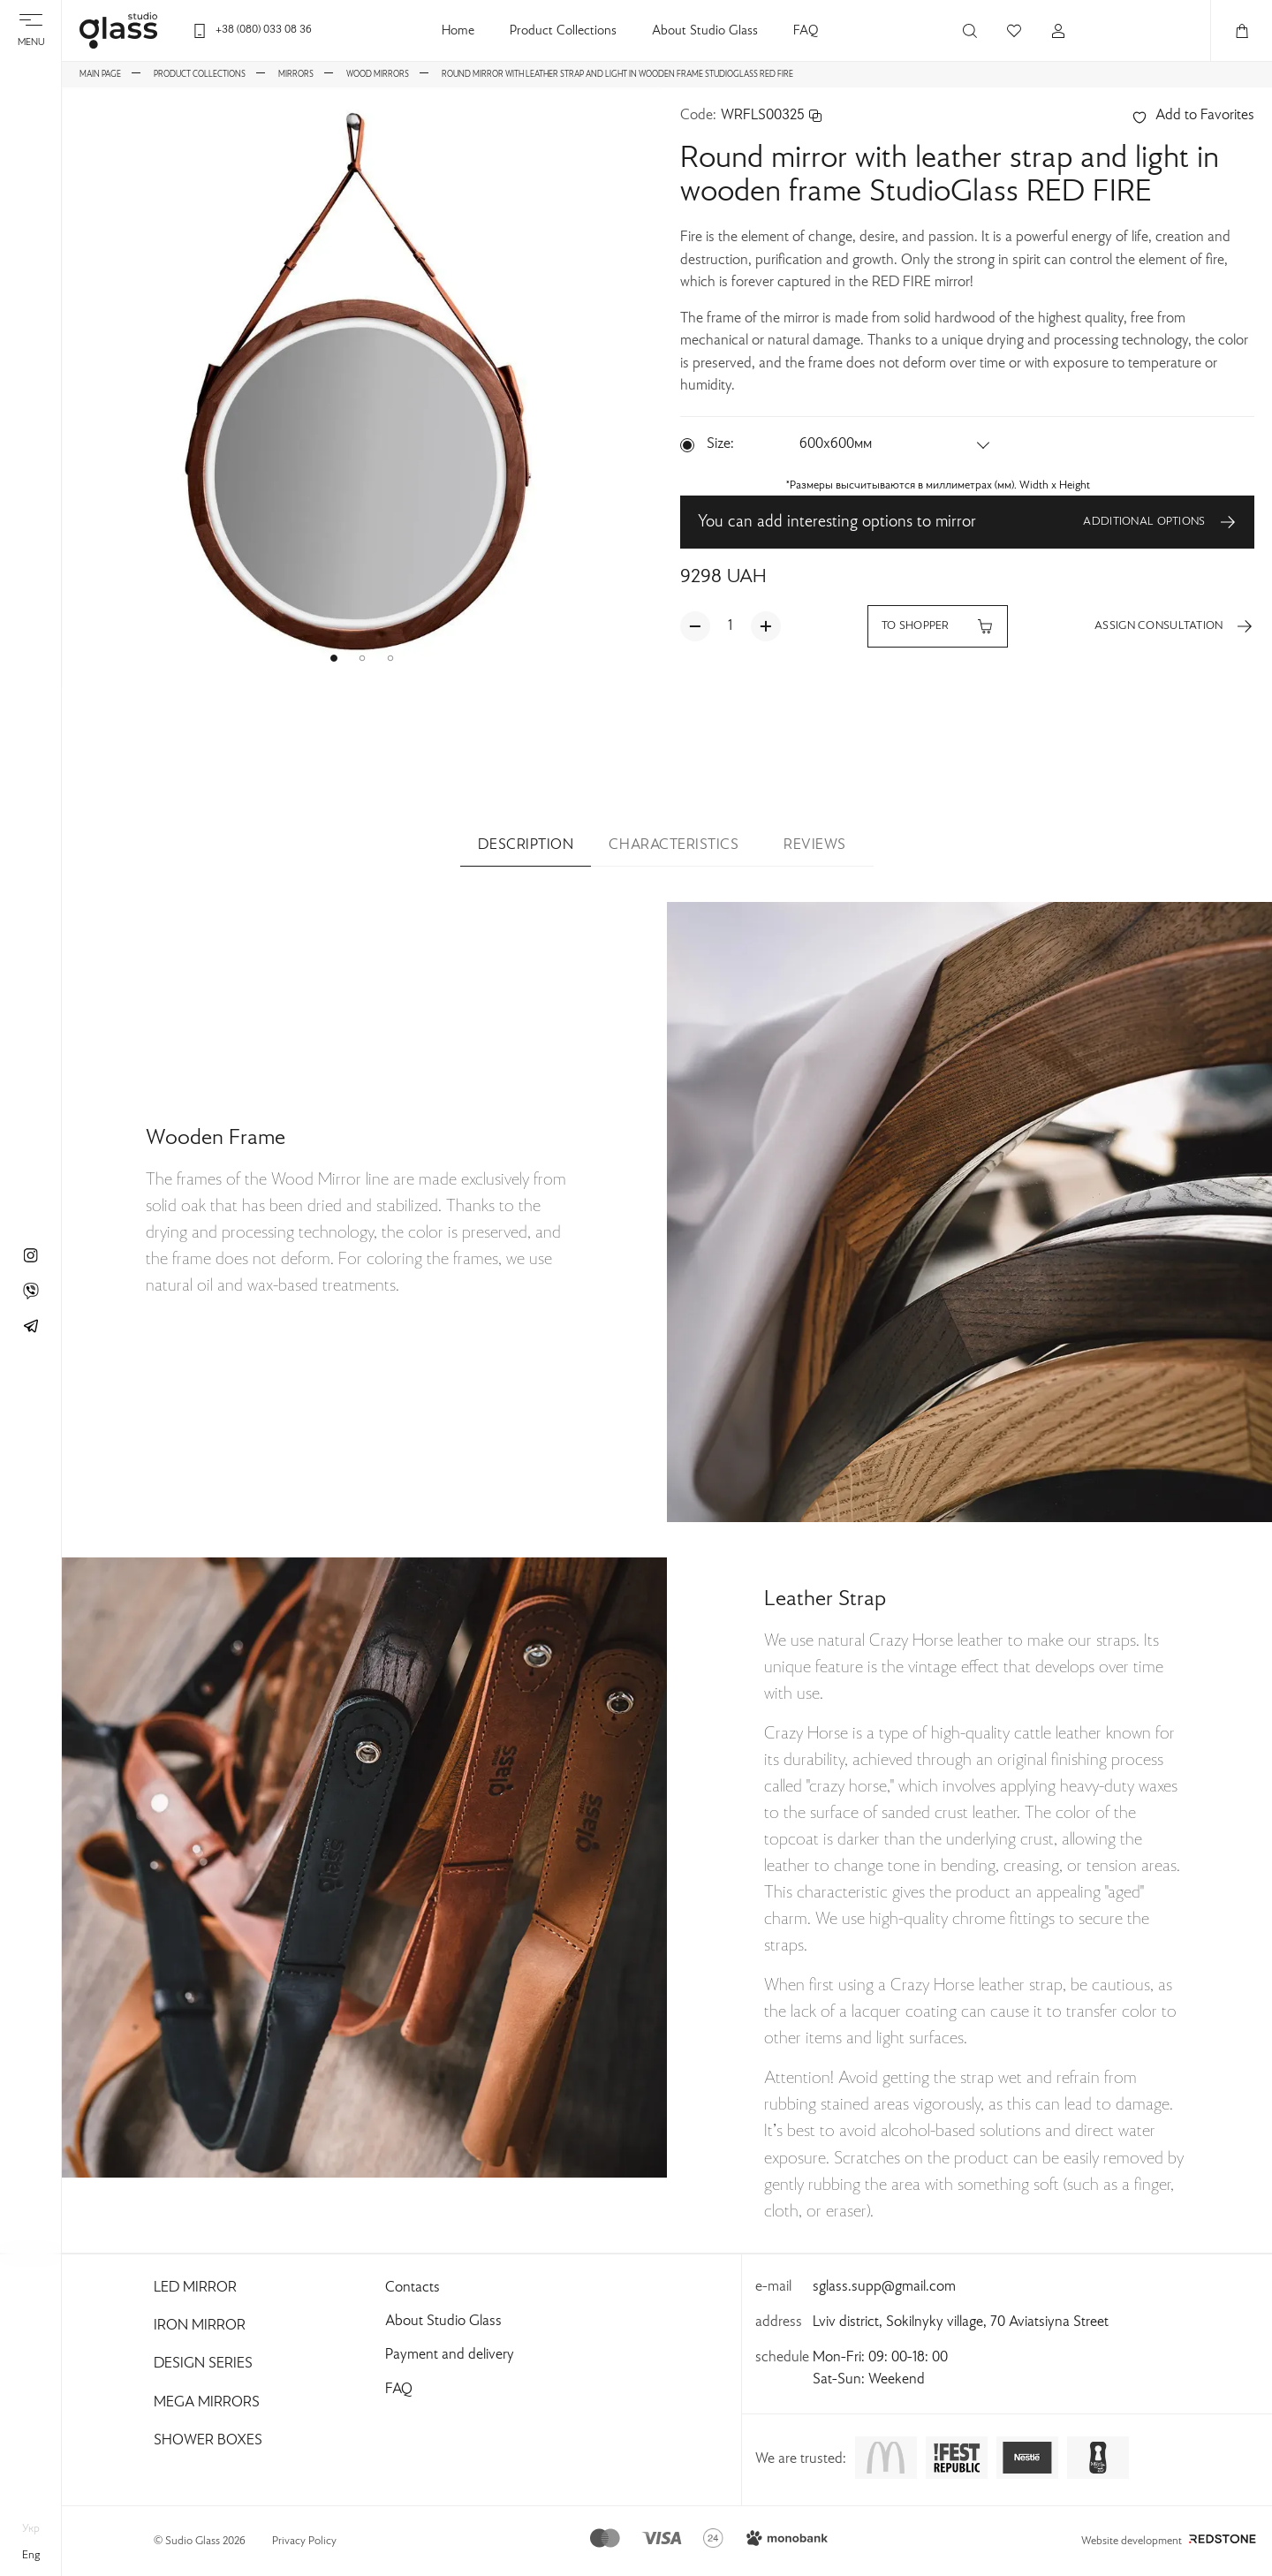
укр (31, 2529)
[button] (333, 658)
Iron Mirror (200, 2326)
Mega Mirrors (207, 2403)
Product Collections (563, 31)
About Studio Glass (705, 31)
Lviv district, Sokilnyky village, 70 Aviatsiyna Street (961, 2322)
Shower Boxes (208, 2441)
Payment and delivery (449, 2355)
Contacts (412, 2288)
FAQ (805, 31)
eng (31, 2555)
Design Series (203, 2364)
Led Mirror (195, 2288)
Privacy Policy (304, 2541)
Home (458, 31)
